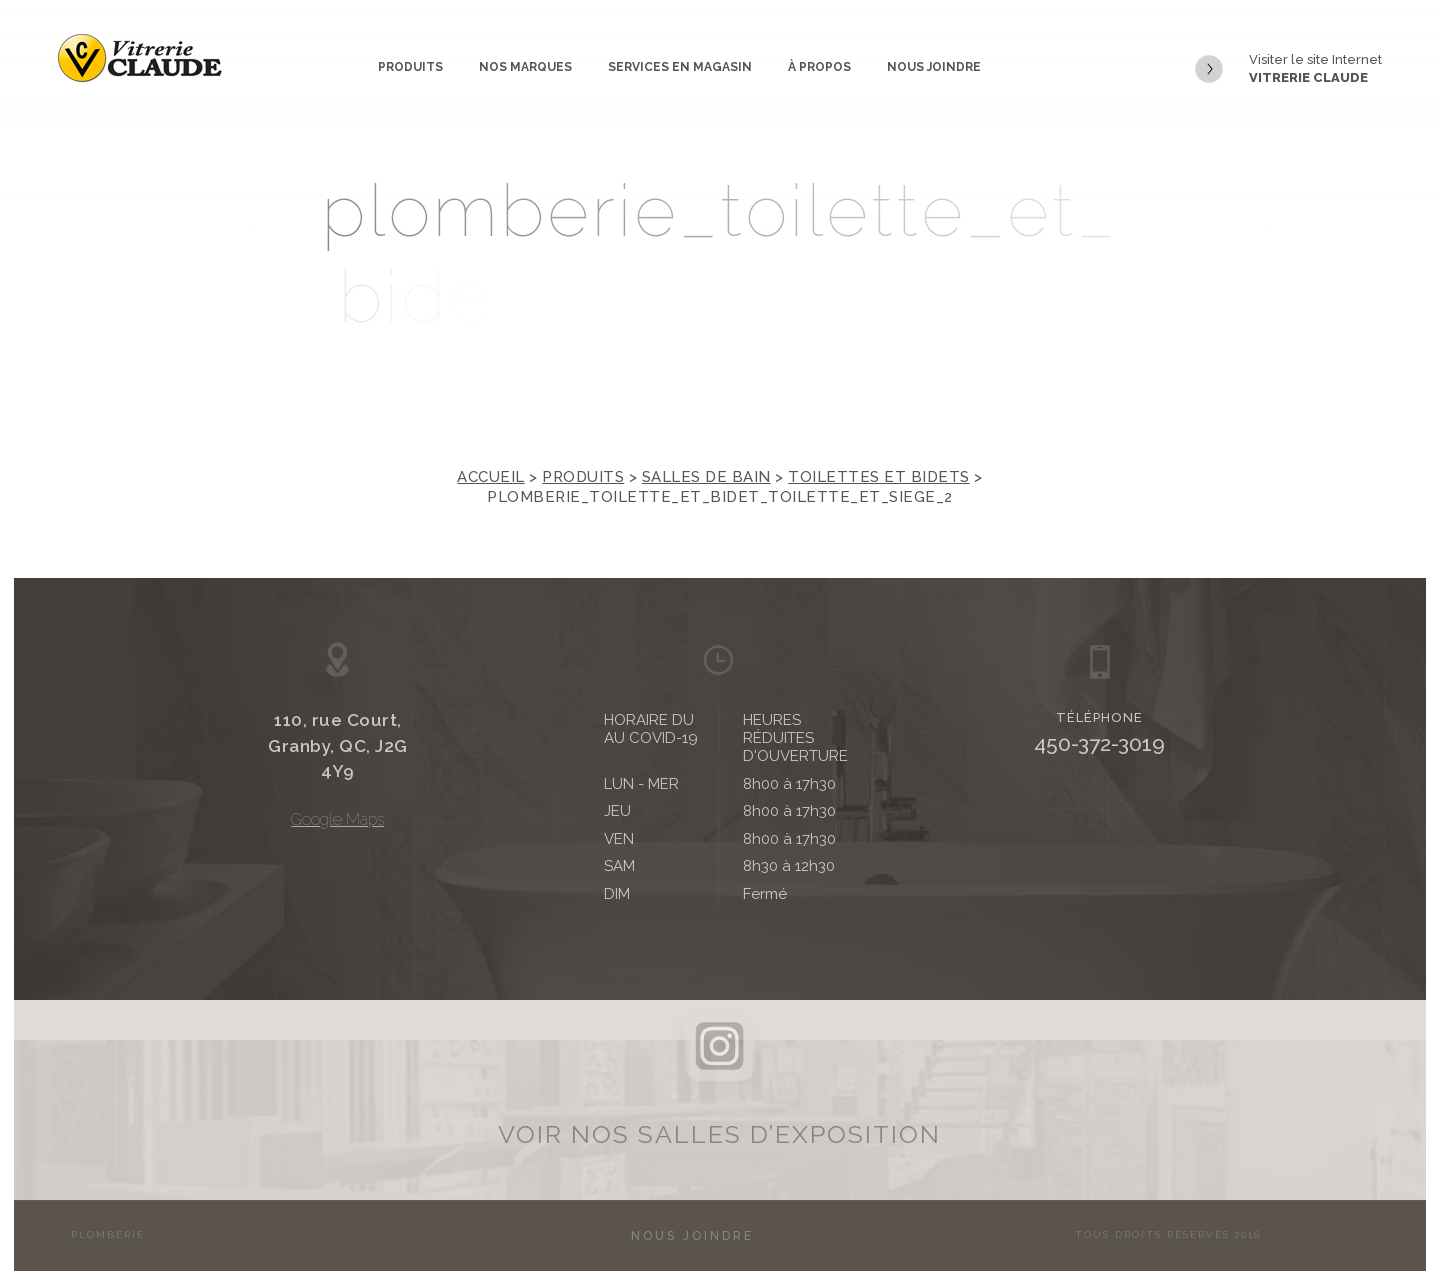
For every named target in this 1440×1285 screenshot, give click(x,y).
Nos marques (525, 67)
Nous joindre (934, 67)
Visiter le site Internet (1288, 69)
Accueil (491, 477)
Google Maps (337, 819)
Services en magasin (680, 67)
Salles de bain (706, 477)
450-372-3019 (1099, 743)
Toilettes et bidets (879, 477)
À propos (819, 67)
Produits (410, 67)
